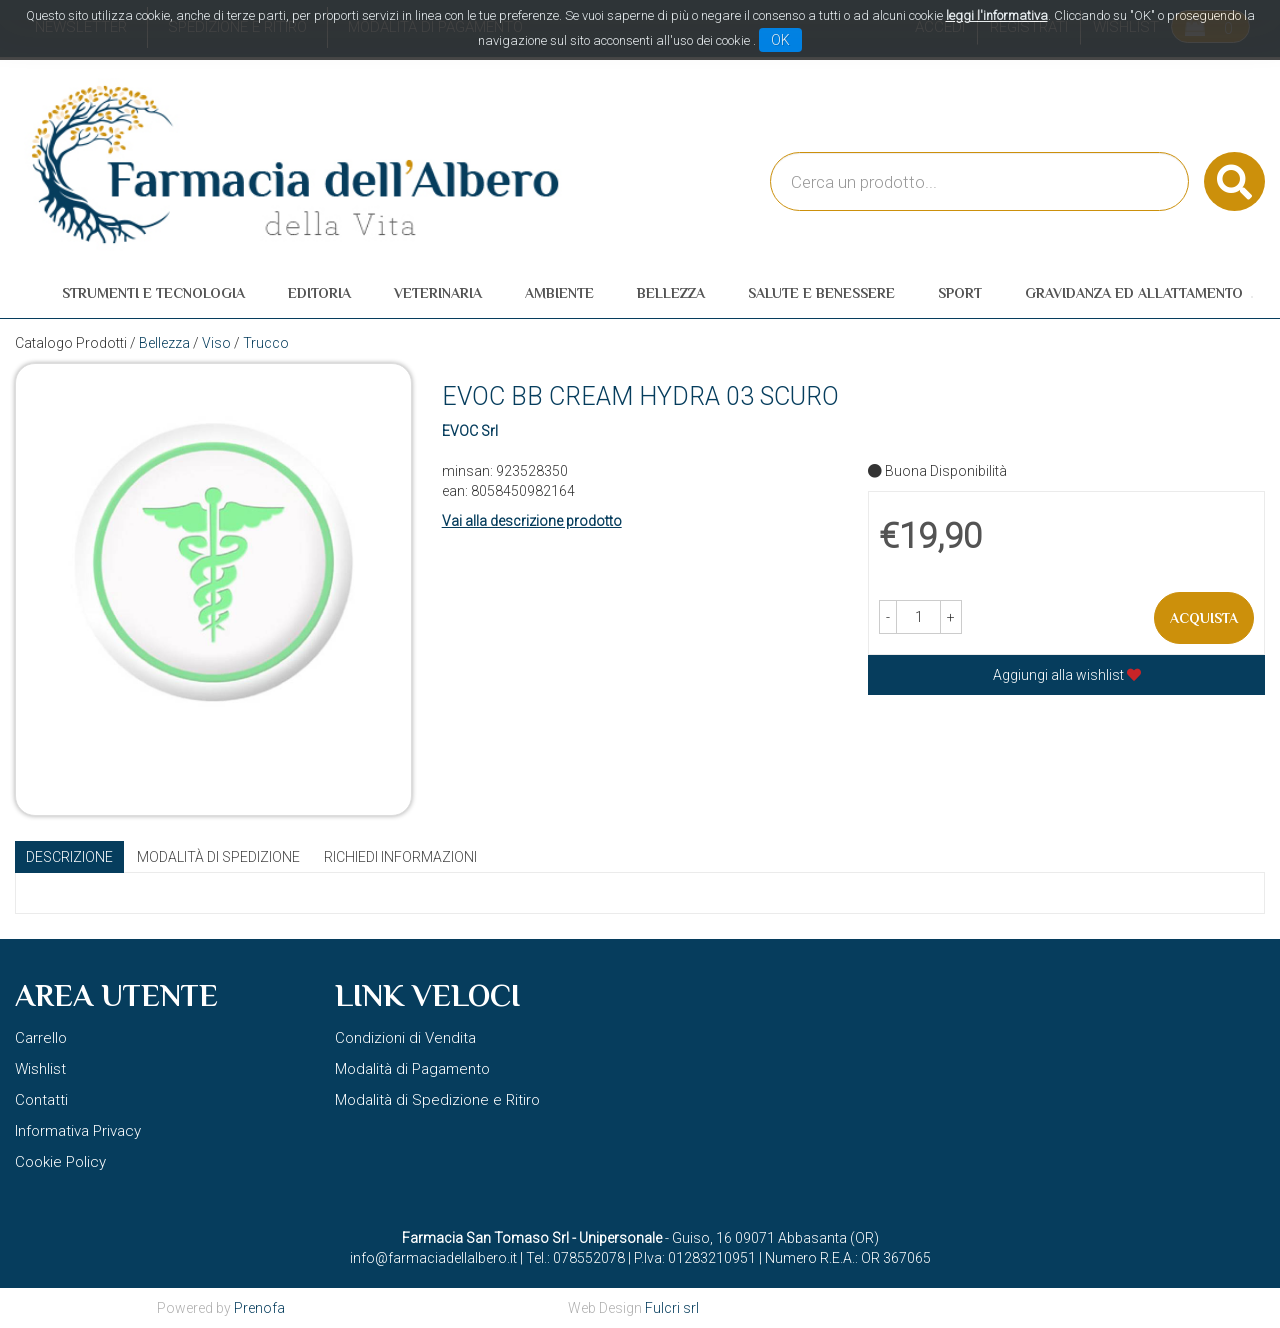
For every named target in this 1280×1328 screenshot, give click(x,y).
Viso (216, 343)
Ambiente (559, 293)
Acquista (1204, 618)
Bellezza (671, 293)
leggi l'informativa (997, 15)
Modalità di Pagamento (412, 1069)
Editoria (319, 293)
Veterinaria (438, 293)
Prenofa (259, 1308)
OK (780, 40)
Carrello (41, 1038)
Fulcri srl (672, 1308)
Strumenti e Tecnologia (153, 293)
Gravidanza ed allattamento (1134, 293)
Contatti (41, 1100)
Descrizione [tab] (69, 857)
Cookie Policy (60, 1162)
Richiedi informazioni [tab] (400, 857)
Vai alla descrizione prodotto (532, 521)
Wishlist (40, 1069)
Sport (960, 293)
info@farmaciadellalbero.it (433, 1258)
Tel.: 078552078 (575, 1258)
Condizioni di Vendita (405, 1038)
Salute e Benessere (821, 293)
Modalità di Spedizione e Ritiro (437, 1100)
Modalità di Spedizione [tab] (218, 857)
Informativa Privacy (78, 1131)
